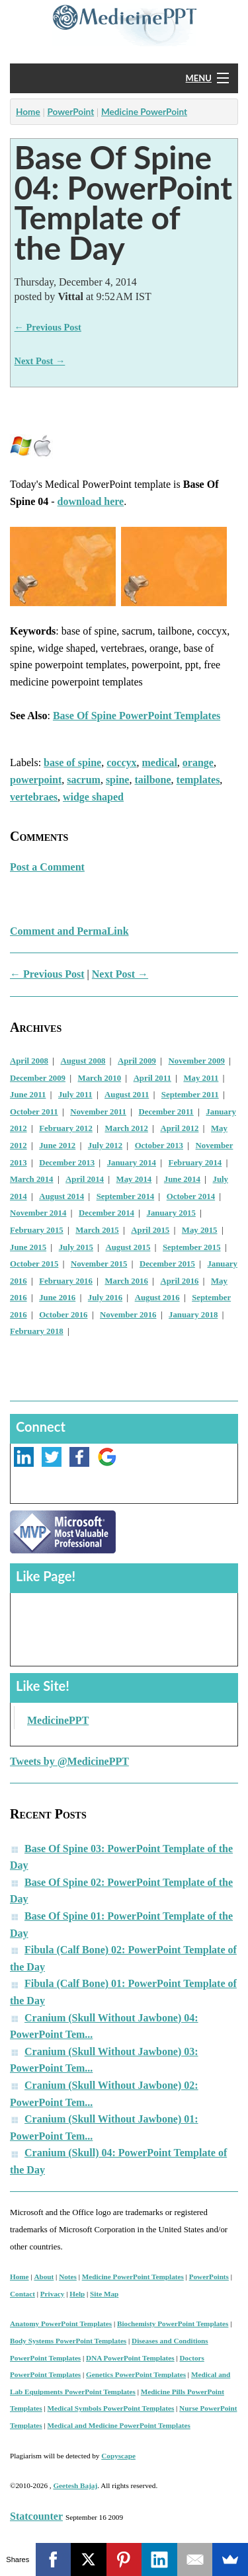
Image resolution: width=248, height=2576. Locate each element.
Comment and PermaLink (69, 931)
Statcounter (36, 2516)
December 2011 (165, 1111)
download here (91, 501)
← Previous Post (48, 327)
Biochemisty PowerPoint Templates (172, 2323)
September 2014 (126, 1196)
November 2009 (197, 1061)
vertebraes (34, 796)
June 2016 (57, 1297)
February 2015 (36, 1230)
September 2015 (192, 1247)
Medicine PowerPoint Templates (133, 2277)
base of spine (72, 762)
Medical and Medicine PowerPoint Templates (119, 2425)
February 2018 (36, 1331)
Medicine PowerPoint (144, 111)
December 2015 (167, 1263)
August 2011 (126, 1094)
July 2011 (75, 1094)
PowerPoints (209, 2277)
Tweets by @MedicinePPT (69, 1761)
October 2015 (34, 1263)
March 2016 (126, 1281)
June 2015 (28, 1247)
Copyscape (118, 2456)
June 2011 (28, 1094)
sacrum (84, 779)
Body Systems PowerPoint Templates (68, 2341)
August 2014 (61, 1196)
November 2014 (38, 1213)
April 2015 (150, 1230)
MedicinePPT (58, 1720)
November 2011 (98, 1111)
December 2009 (37, 1078)
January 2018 (193, 1314)
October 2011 (34, 1111)
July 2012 (105, 1145)
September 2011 (190, 1094)
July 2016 (105, 1297)
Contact (22, 2294)
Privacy (52, 2294)
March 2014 (32, 1179)
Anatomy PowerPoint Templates (61, 2323)
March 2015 (97, 1230)
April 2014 (84, 1179)
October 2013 (159, 1145)
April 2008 (29, 1061)
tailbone (152, 779)
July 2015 (76, 1247)
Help (77, 2294)
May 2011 (200, 1078)
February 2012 (66, 1128)
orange (198, 762)
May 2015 (200, 1230)
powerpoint (36, 779)
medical (159, 762)
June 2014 (182, 1179)
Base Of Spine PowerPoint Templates (136, 715)
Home (28, 111)
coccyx (121, 762)
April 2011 (152, 1078)
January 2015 (171, 1213)
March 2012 (126, 1128)
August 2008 (83, 1061)
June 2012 (57, 1145)
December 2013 (67, 1162)
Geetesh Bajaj (75, 2485)
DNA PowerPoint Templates (130, 2358)
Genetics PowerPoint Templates (136, 2374)
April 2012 (179, 1128)
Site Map (104, 2294)
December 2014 (106, 1213)
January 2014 (131, 1162)
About (44, 2277)
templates (198, 779)
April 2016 (179, 1281)
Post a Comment (47, 867)
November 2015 (99, 1263)
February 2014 (195, 1162)
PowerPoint (70, 111)
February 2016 (66, 1281)
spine (118, 779)
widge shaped (93, 796)
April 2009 (137, 1061)
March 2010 (100, 1078)
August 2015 (128, 1247)
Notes (68, 2277)
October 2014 (191, 1196)
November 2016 (128, 1314)
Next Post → (40, 361)
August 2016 (157, 1297)
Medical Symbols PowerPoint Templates (111, 2408)
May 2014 (134, 1179)
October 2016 (63, 1314)
